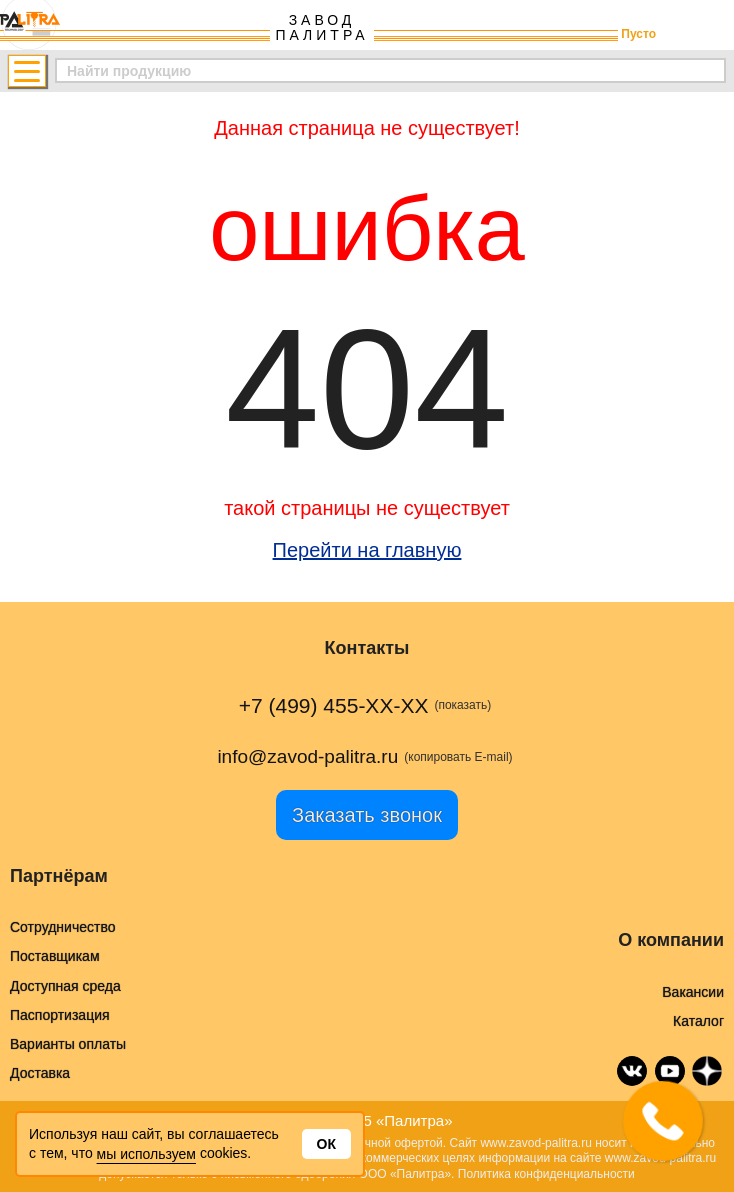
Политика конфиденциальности (546, 1174)
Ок (326, 1144)
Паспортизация (60, 1015)
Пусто (638, 34)
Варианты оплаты (68, 1044)
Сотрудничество (62, 927)
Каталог (698, 1021)
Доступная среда (65, 986)
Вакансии (693, 992)
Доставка (40, 1073)
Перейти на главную (367, 550)
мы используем (146, 1154)
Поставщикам (55, 956)
